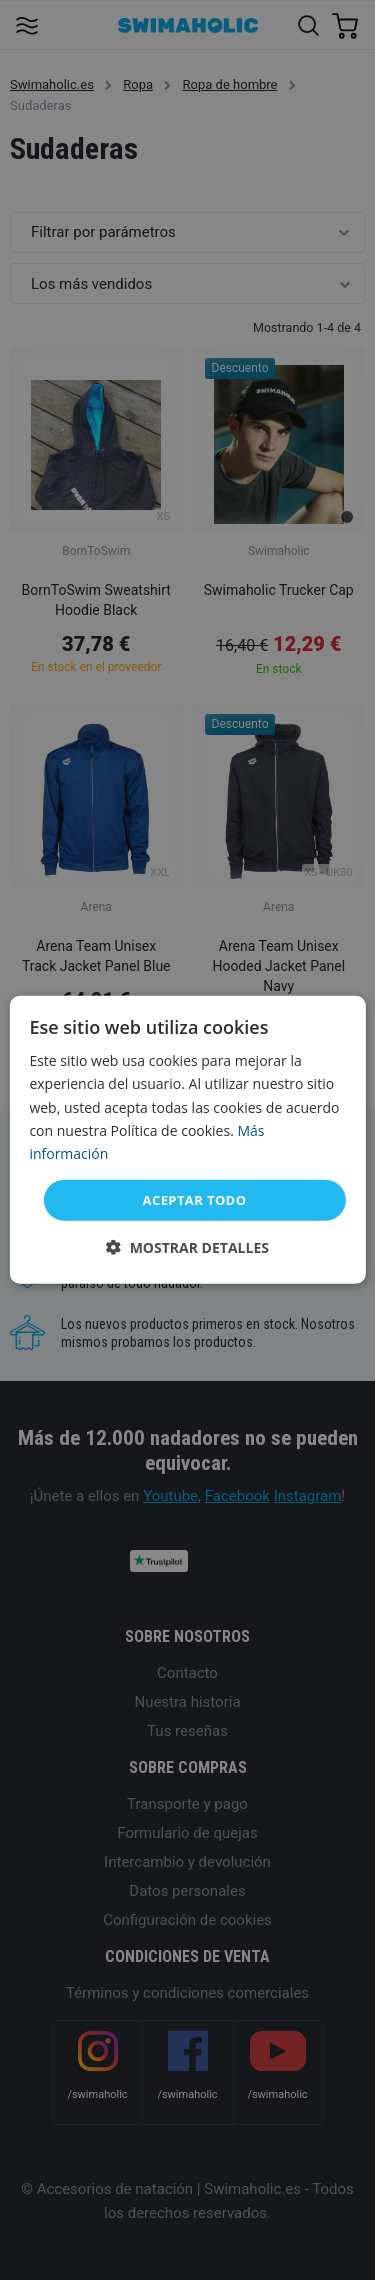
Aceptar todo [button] (195, 1200)
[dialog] (187, 1140)
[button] (187, 1247)
